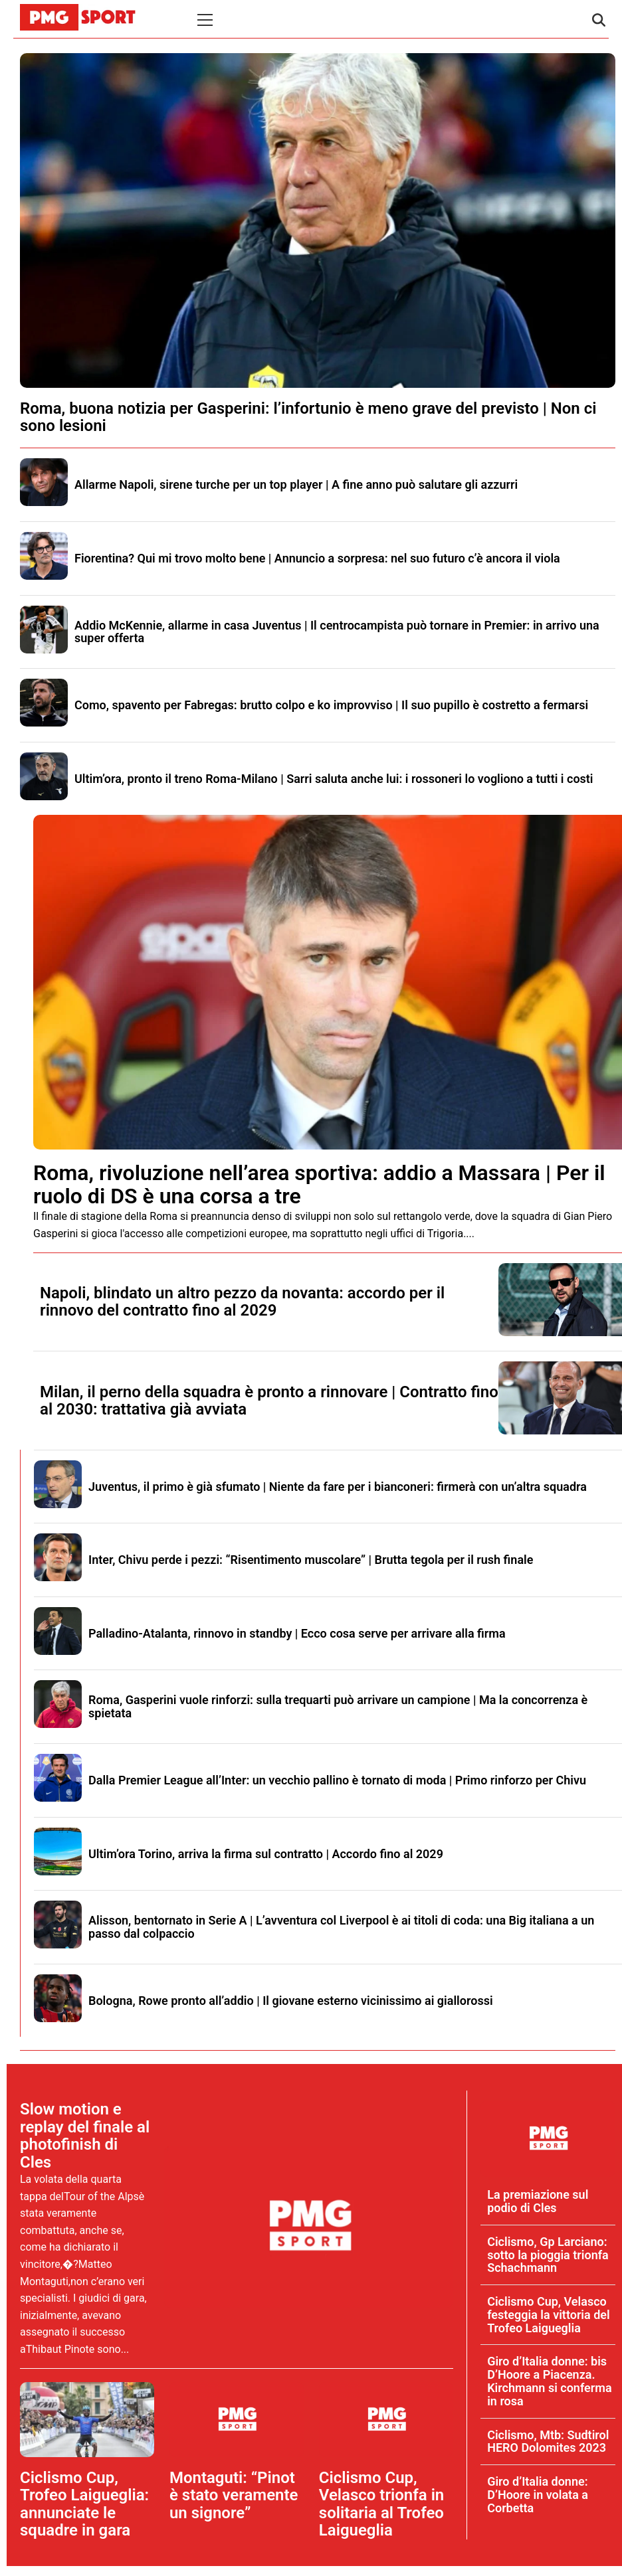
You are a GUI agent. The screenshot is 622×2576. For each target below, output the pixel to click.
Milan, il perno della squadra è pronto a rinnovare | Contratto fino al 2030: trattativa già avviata (269, 1400)
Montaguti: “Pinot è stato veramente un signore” (233, 2495)
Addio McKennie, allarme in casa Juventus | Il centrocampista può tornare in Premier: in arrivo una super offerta (336, 631)
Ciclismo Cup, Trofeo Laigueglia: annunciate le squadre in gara (84, 2503)
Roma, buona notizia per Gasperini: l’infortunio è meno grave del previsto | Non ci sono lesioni (308, 417)
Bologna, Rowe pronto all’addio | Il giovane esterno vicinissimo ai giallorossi (290, 2001)
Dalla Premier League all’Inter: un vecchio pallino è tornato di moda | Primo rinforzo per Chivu (337, 1780)
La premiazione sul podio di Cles (537, 2201)
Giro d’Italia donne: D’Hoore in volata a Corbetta (537, 2494)
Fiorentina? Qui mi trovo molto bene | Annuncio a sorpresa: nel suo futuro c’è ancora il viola (317, 558)
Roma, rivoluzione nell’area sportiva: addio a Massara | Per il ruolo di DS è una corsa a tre (319, 1184)
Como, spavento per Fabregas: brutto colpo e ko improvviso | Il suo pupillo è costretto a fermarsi (331, 705)
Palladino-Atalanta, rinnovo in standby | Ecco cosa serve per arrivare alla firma (297, 1633)
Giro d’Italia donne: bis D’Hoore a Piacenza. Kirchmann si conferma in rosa (549, 2380)
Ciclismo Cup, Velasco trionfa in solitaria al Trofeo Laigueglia (381, 2503)
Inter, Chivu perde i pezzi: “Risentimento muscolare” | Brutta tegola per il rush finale (310, 1560)
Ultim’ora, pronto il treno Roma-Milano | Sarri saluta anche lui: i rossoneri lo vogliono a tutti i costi (333, 779)
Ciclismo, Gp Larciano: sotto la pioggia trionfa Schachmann (548, 2255)
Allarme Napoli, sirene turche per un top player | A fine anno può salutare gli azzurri (296, 484)
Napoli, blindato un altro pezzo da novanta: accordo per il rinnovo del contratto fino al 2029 (242, 1302)
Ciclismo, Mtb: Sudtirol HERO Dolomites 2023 (548, 2441)
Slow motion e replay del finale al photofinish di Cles (85, 2135)
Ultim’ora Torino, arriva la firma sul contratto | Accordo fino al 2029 (265, 1854)
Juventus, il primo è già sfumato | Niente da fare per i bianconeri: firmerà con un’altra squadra (337, 1487)
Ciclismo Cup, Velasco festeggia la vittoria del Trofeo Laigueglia (548, 2314)
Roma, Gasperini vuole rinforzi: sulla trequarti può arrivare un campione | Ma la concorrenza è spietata (337, 1706)
